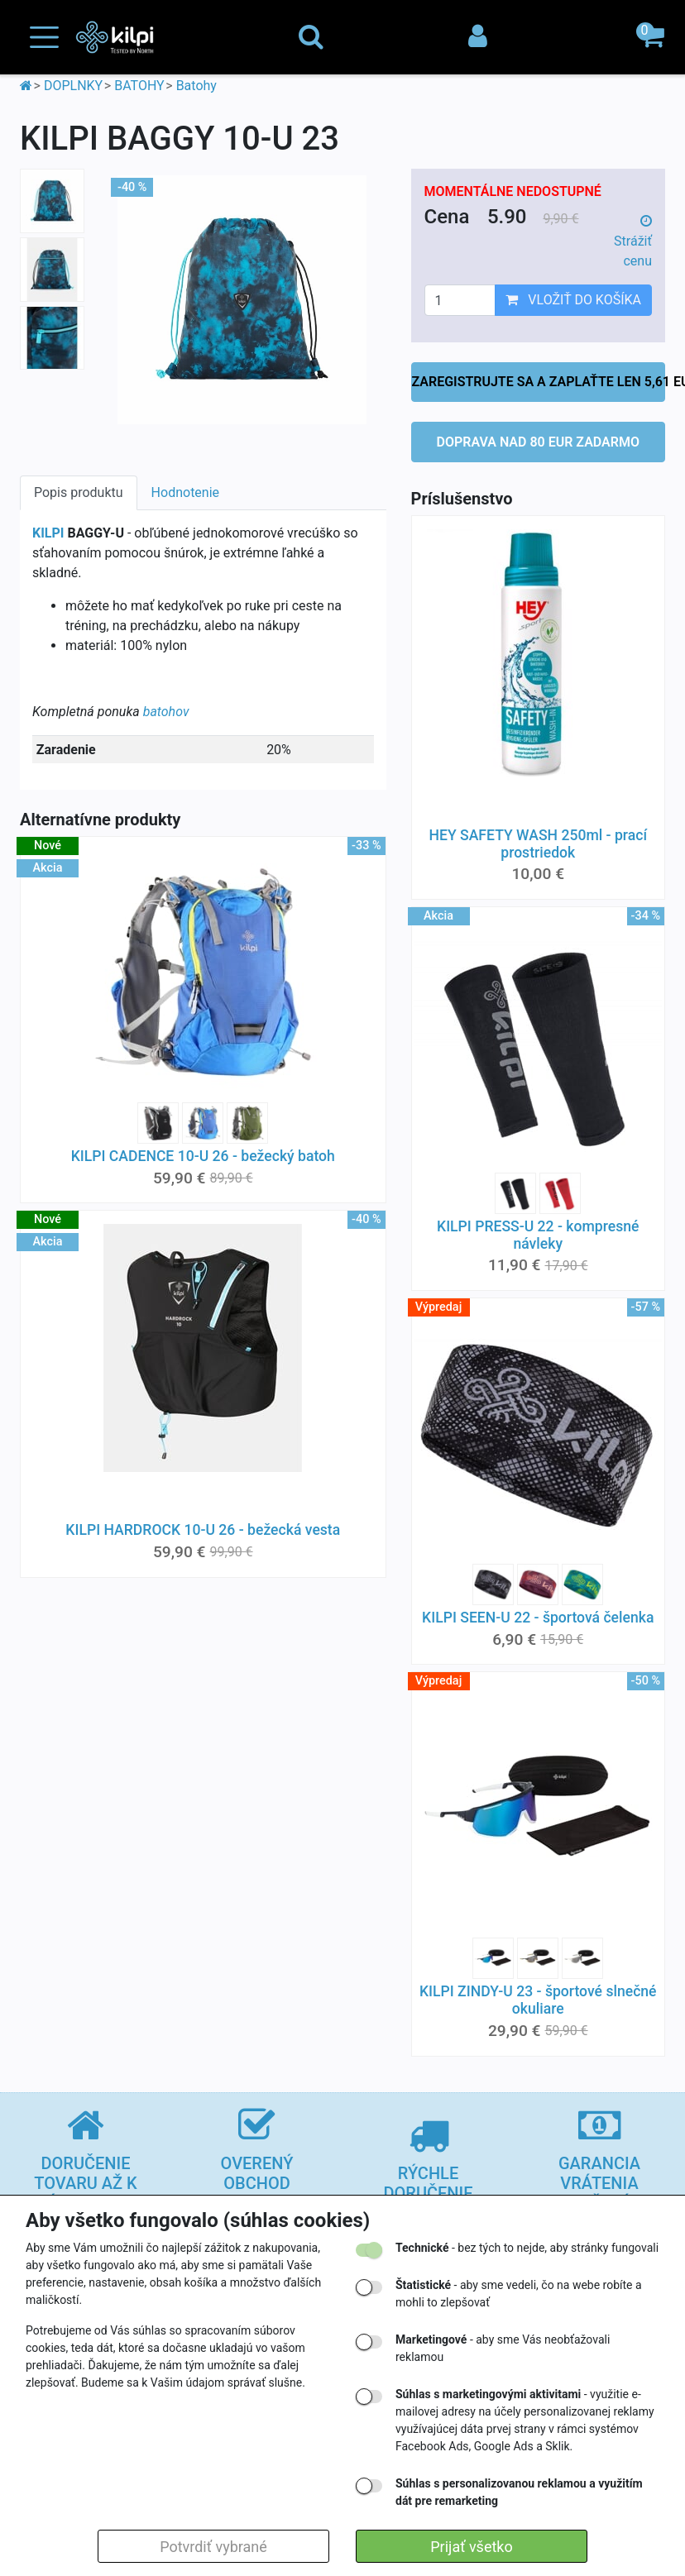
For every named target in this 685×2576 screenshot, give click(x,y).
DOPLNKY (73, 85)
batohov (166, 711)
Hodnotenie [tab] (185, 492)
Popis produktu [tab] (78, 492)
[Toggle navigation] (44, 37)
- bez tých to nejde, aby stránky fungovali (527, 2247)
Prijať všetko (471, 2546)
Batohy (196, 85)
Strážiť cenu (633, 241)
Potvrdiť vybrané (213, 2546)
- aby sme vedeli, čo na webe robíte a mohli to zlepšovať (518, 2293)
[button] (652, 37)
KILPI (48, 533)
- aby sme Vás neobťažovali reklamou (502, 2348)
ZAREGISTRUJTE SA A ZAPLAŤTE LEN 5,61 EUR (539, 382)
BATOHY (139, 85)
